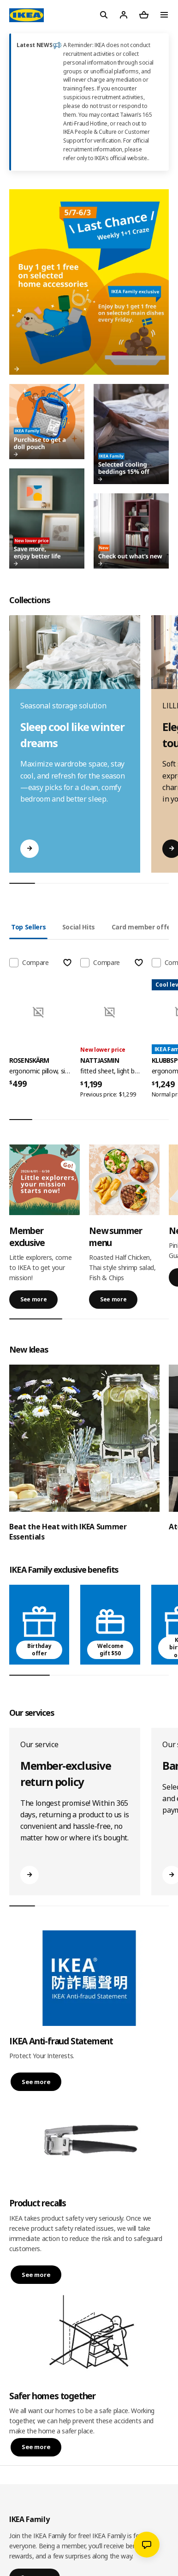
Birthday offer (39, 1650)
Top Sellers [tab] (28, 927)
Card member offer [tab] (142, 927)
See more (33, 1299)
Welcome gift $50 (110, 1650)
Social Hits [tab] (78, 927)
